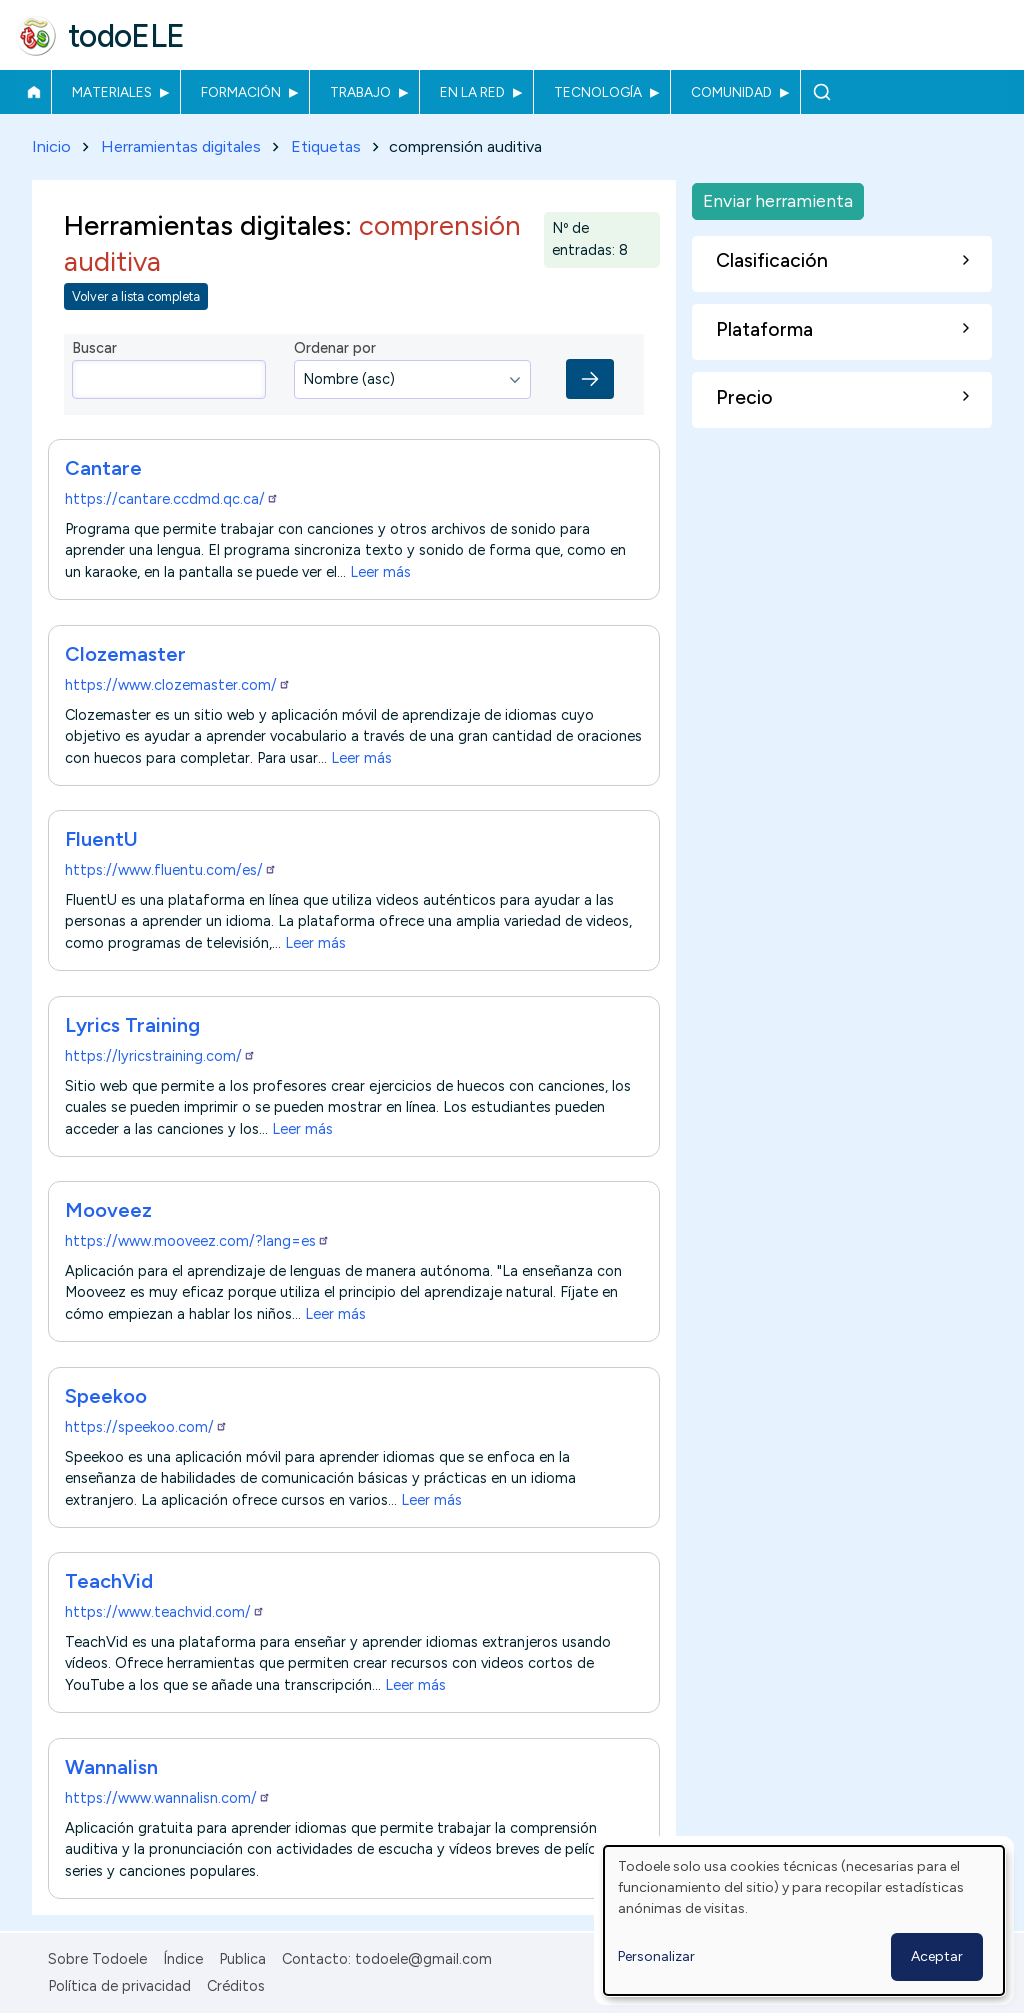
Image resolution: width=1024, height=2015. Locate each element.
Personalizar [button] (656, 1956)
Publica (242, 1959)
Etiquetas (326, 146)
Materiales (112, 92)
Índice (183, 1959)
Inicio (33, 92)
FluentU (101, 840)
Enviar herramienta (778, 200)
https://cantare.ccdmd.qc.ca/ (172, 500)
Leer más (380, 573)
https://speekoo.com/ (146, 1427)
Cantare (103, 469)
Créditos (236, 1986)
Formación (241, 92)
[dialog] (804, 1920)
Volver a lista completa (136, 296)
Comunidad (731, 92)
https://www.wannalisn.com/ (168, 1798)
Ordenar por (335, 349)
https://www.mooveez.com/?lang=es (197, 1242)
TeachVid (109, 1581)
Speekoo (106, 1396)
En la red (472, 92)
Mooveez (108, 1211)
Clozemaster (125, 654)
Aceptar (937, 1956)
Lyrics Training (132, 1025)
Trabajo (360, 92)
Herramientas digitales (181, 146)
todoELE (126, 36)
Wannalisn (111, 1767)
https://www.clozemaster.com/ (178, 685)
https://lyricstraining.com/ (160, 1056)
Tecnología (598, 92)
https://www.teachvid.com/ (165, 1612)
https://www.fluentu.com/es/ (171, 871)
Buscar (821, 92)
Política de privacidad (119, 1986)
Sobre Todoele (97, 1959)
